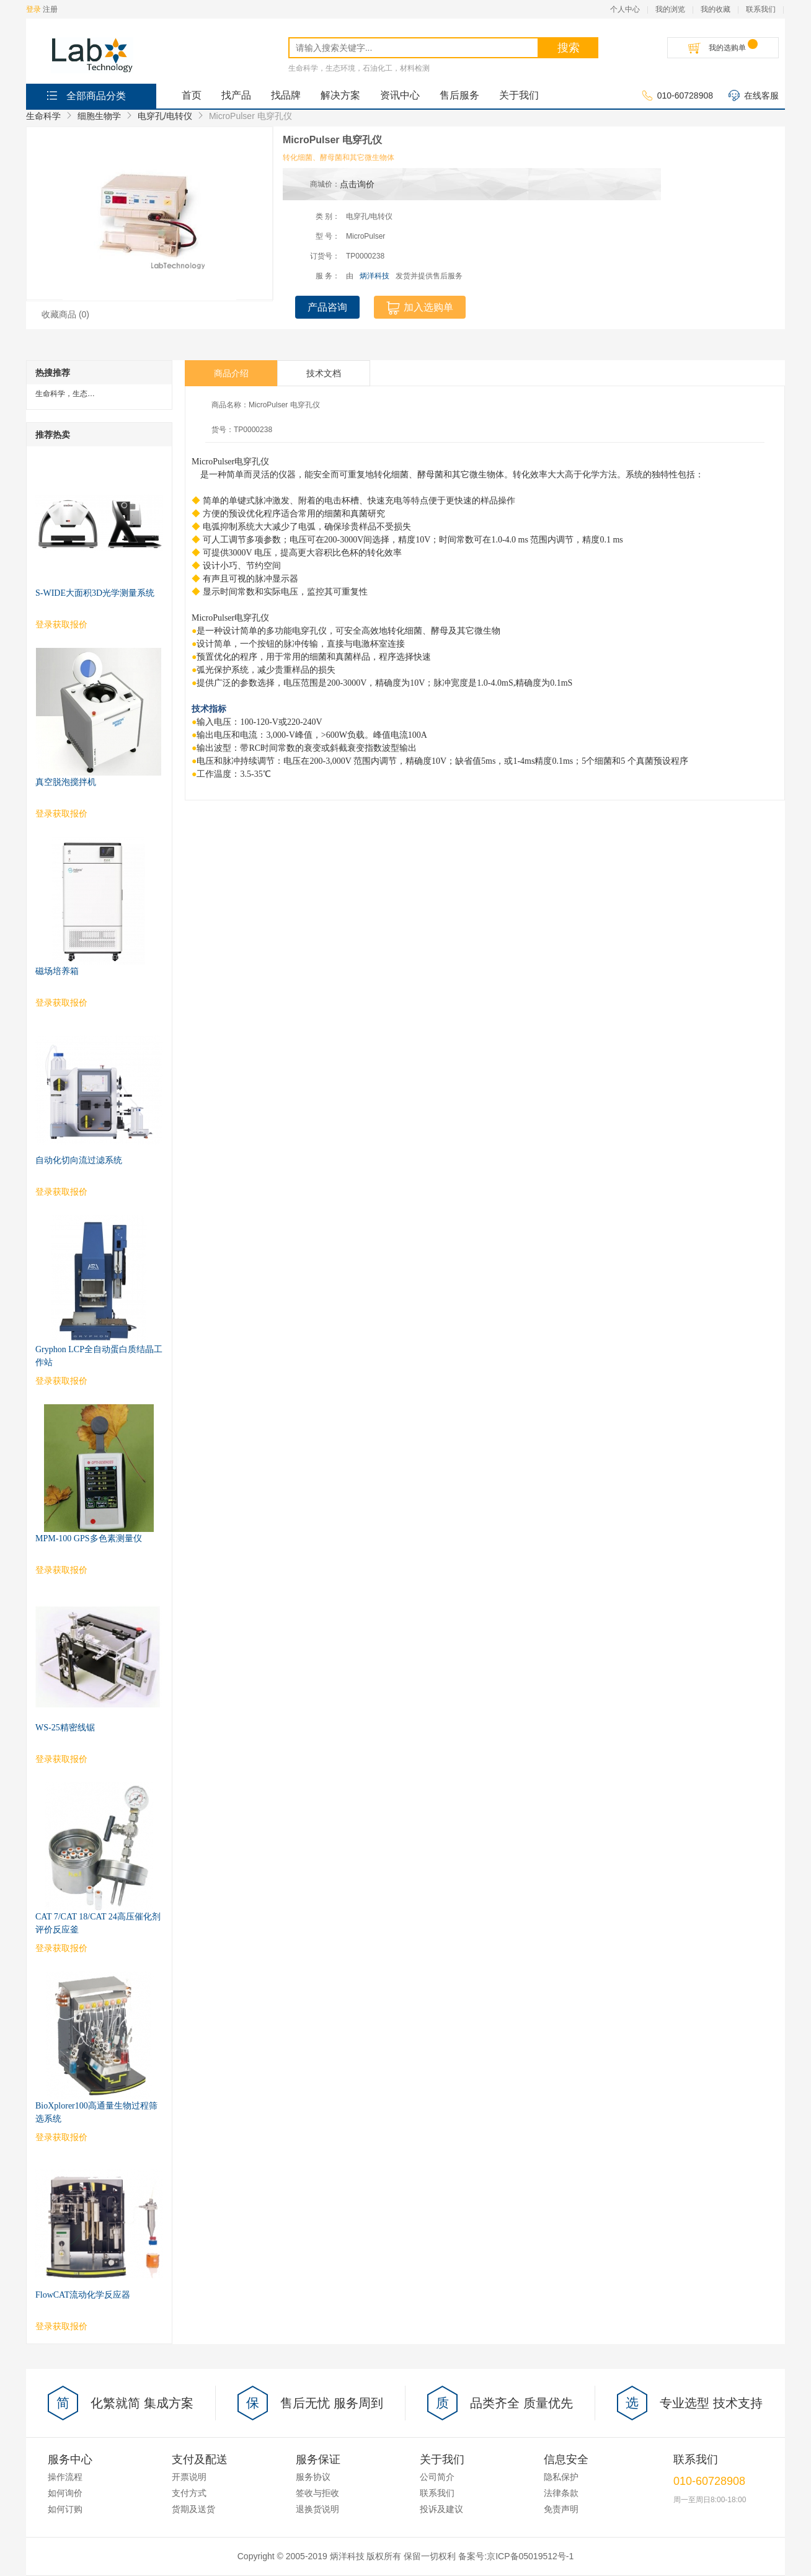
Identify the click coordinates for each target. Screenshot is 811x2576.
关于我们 (519, 95)
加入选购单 (419, 308)
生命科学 (43, 116)
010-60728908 (677, 96)
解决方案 (340, 95)
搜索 (568, 48)
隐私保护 (561, 2477)
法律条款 (561, 2493)
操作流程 (65, 2477)
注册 (50, 9)
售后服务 (459, 95)
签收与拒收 (317, 2493)
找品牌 (286, 95)
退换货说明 (317, 2509)
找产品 (236, 95)
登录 (33, 9)
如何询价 (65, 2493)
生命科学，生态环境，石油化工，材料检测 (359, 68)
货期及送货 (193, 2509)
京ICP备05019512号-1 (530, 2556)
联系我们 (761, 9)
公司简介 (437, 2477)
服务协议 (313, 2477)
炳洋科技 (374, 276)
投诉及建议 (441, 2509)
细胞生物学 (99, 116)
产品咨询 (327, 307)
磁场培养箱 (57, 971)
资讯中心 (400, 95)
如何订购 (65, 2509)
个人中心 (625, 9)
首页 (192, 95)
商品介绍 (231, 373)
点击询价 (357, 184)
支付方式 (189, 2493)
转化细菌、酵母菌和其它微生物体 (338, 157)
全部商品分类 (85, 95)
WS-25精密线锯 (65, 1727)
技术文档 (323, 373)
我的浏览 (670, 9)
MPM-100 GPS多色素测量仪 (88, 1538)
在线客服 (754, 96)
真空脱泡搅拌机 (65, 782)
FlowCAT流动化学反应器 (82, 2294)
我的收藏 (715, 9)
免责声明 (561, 2509)
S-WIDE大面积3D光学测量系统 (94, 593)
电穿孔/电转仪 (165, 116)
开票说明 (189, 2477)
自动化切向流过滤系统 (78, 1160)
